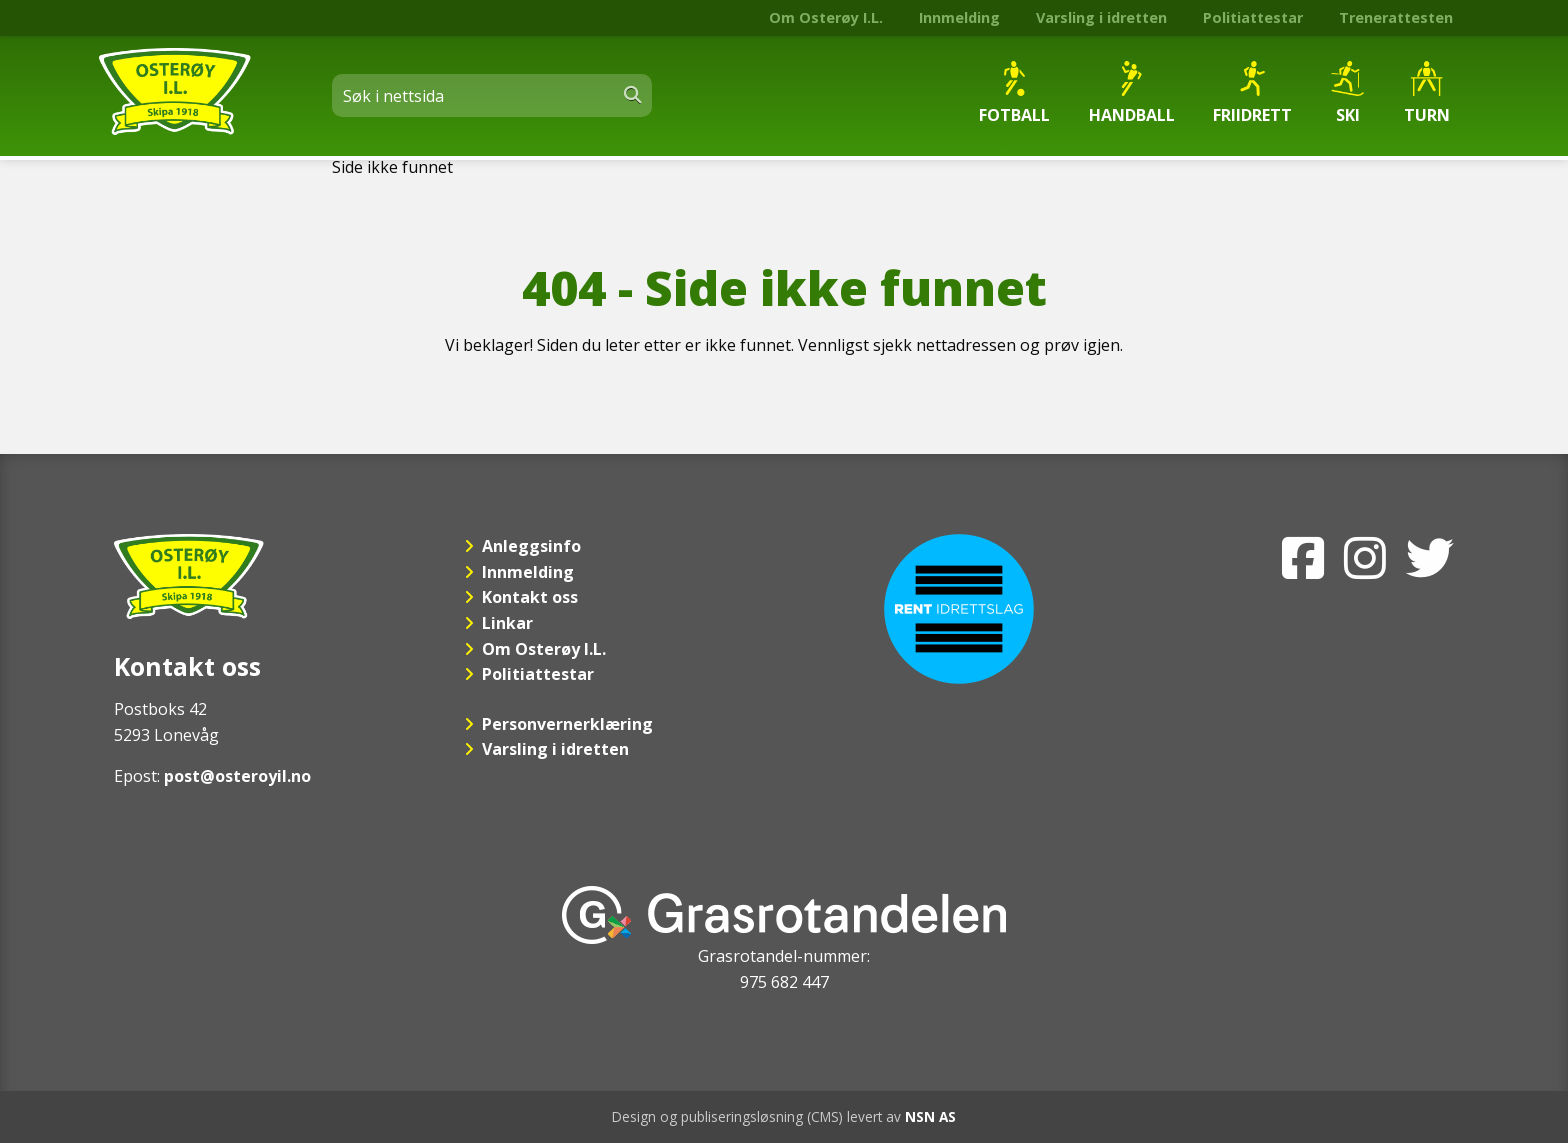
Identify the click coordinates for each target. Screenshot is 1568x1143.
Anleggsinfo (531, 546)
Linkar (507, 623)
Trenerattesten (1396, 17)
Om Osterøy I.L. (826, 17)
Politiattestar (1253, 17)
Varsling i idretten (1101, 17)
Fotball (1014, 93)
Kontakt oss (530, 597)
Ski (1347, 93)
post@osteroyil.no (237, 776)
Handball (1132, 93)
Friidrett (1252, 93)
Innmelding (959, 17)
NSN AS (930, 1116)
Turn (1427, 93)
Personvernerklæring (567, 724)
